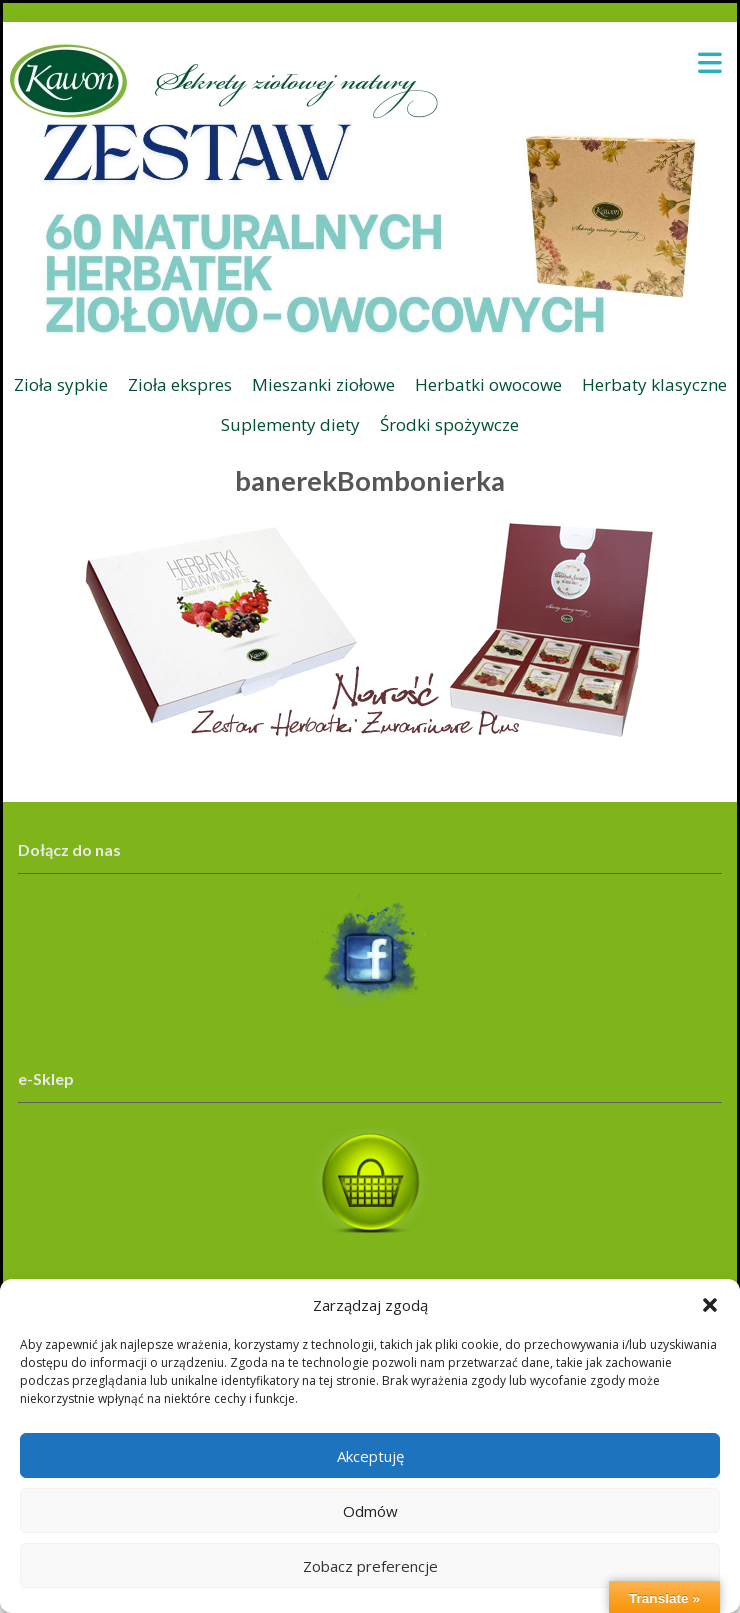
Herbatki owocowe (488, 384)
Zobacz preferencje (370, 1566)
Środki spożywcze (449, 424)
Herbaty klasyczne (654, 384)
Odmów (370, 1511)
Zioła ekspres (180, 384)
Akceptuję (370, 1456)
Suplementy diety (290, 424)
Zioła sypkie (61, 384)
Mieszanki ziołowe (323, 384)
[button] (710, 1305)
